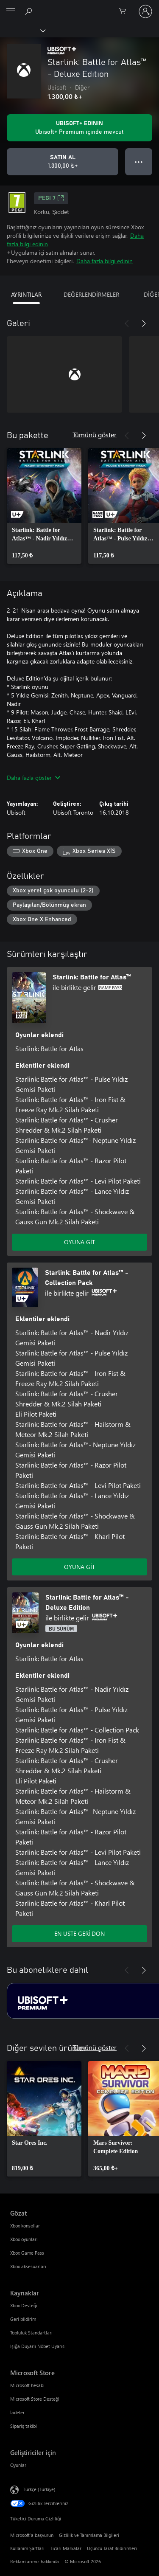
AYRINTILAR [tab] (26, 294)
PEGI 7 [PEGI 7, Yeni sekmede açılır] (51, 198)
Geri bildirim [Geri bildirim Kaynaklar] (23, 2319)
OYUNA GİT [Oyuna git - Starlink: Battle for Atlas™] (79, 1242)
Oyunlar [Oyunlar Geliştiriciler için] (18, 2465)
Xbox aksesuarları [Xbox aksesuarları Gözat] (28, 2266)
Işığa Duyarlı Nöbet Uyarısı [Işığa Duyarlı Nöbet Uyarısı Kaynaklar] (38, 2346)
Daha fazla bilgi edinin (104, 261)
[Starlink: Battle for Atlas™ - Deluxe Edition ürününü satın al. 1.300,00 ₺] (62, 161)
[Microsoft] (79, 6)
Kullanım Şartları (27, 2548)
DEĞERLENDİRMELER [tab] (91, 294)
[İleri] (143, 323)
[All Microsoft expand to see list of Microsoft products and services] (10, 11)
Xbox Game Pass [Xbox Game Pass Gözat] (27, 2252)
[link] (44, 506)
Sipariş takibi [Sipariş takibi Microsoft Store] (23, 2426)
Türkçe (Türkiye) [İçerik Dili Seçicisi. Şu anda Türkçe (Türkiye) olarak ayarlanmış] (39, 2489)
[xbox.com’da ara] (29, 11)
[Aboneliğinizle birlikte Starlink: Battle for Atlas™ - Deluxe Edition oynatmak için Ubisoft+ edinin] (79, 127)
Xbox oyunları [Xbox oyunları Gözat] (24, 2239)
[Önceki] (126, 323)
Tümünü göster (95, 434)
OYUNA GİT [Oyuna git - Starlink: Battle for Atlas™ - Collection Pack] (79, 1567)
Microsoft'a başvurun (31, 2535)
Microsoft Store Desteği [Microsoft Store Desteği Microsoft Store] (34, 2399)
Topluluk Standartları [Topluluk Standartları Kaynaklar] (31, 2332)
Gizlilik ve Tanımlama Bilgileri (89, 2535)
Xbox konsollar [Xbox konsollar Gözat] (25, 2225)
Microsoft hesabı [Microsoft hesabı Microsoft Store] (27, 2385)
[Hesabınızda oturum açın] (145, 11)
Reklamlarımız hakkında (34, 2561)
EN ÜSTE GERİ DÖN (79, 1933)
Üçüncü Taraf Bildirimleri (112, 2548)
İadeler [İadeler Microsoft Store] (17, 2412)
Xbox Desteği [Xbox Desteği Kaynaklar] (23, 2305)
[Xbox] (22, 30)
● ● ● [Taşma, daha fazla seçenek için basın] (139, 161)
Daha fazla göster (33, 777)
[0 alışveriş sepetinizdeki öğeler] (125, 11)
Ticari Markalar (65, 2548)
